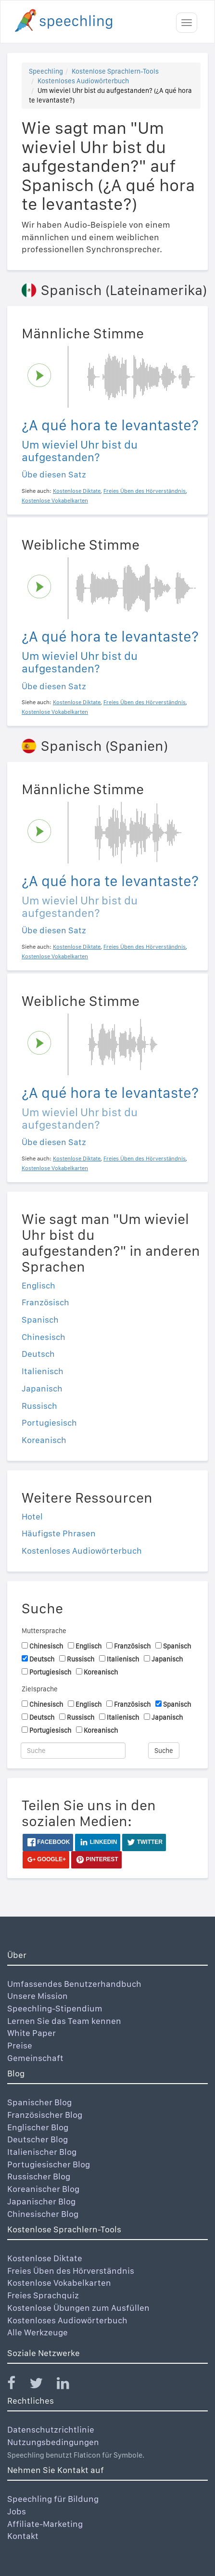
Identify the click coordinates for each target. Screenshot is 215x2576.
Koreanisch (44, 1440)
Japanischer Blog (41, 2201)
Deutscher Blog (37, 2139)
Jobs (16, 2511)
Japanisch (42, 1388)
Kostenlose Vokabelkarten (59, 2283)
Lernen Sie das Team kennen (64, 2021)
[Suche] (73, 1750)
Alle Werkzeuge (37, 2332)
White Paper (31, 2033)
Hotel (32, 1516)
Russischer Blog (38, 2176)
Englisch (38, 1285)
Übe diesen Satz (54, 474)
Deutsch (38, 1354)
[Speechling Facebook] (17, 2385)
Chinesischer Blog (42, 2214)
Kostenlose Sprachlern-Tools (115, 71)
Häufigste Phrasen (59, 1533)
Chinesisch (43, 1337)
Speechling (46, 71)
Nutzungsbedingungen (53, 2442)
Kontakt (22, 2536)
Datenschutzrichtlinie (50, 2429)
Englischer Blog (37, 2127)
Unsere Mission (37, 1996)
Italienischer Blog (41, 2152)
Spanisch (40, 1319)
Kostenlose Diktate (44, 2258)
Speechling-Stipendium (54, 2008)
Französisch (45, 1302)
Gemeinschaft (35, 2058)
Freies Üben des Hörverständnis (70, 2271)
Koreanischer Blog (43, 2189)
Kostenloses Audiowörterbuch (83, 81)
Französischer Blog (44, 2115)
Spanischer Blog (39, 2102)
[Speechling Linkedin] (69, 2385)
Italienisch (42, 1371)
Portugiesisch (49, 1422)
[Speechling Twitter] (42, 2385)
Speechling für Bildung (53, 2499)
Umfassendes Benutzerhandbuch (74, 1984)
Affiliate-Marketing (45, 2524)
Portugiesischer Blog (48, 2164)
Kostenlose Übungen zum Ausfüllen (78, 2308)
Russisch (39, 1406)
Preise (19, 2045)
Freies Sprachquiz (43, 2295)
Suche (163, 1750)
